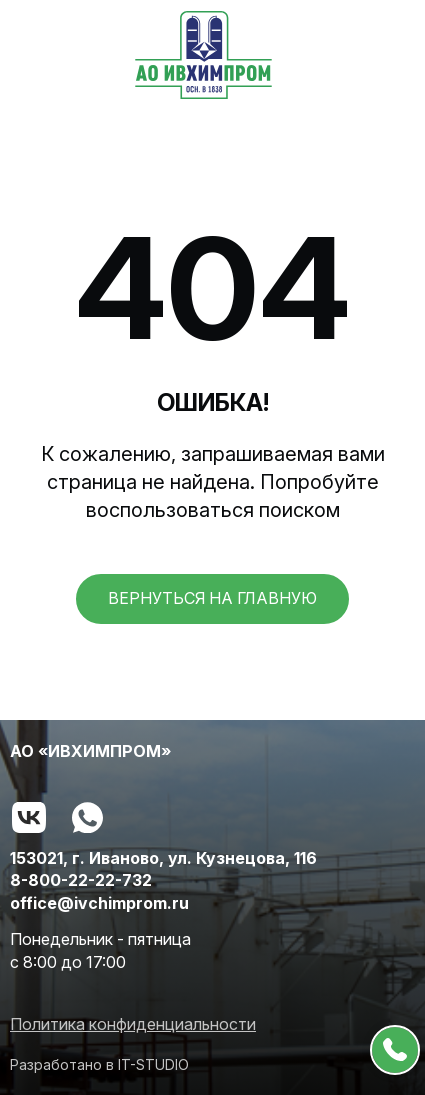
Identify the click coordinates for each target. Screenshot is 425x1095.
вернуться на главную (212, 598)
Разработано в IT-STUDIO (99, 1064)
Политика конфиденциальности (133, 1024)
